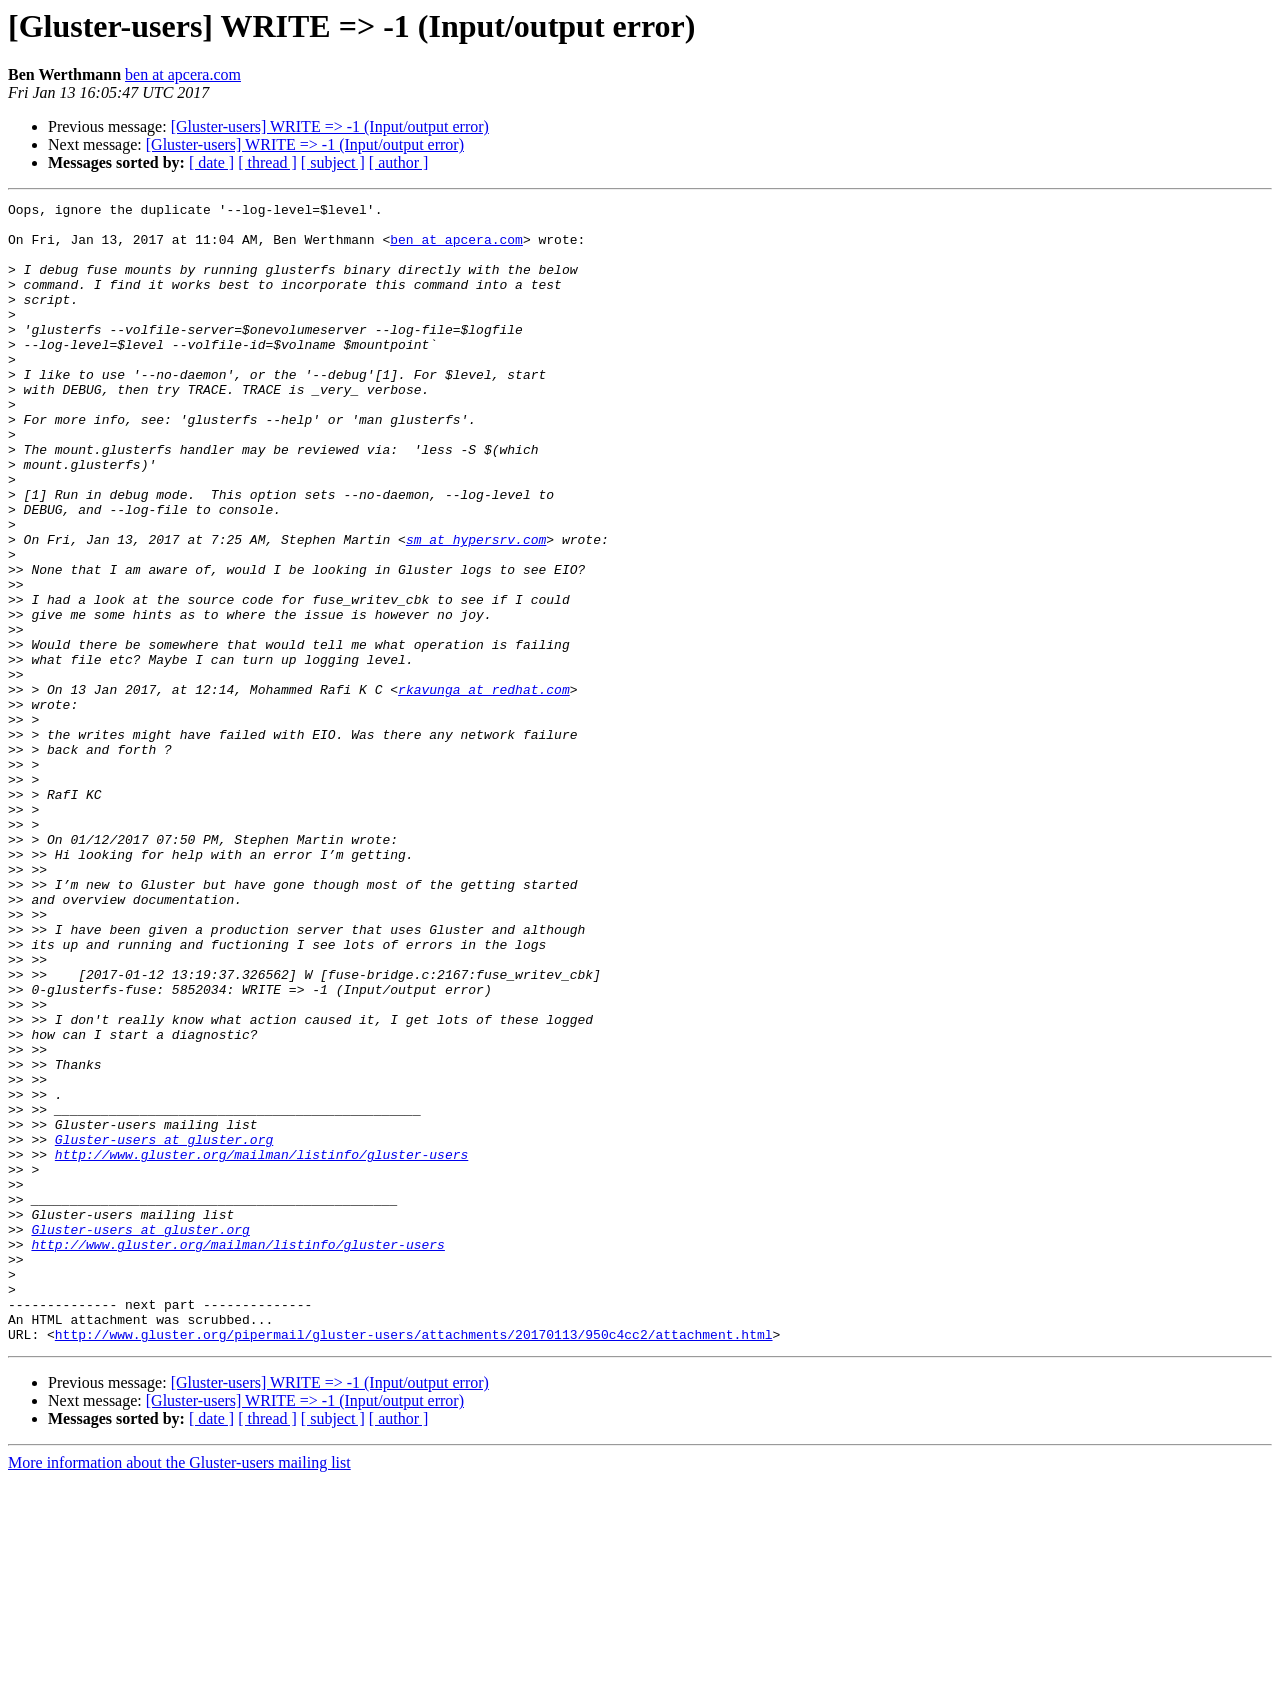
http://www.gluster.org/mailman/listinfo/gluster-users (261, 1346)
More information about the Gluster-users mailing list (179, 1690)
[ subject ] (333, 162)
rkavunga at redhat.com (484, 788)
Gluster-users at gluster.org (164, 1328)
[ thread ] (267, 162)
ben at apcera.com (183, 74)
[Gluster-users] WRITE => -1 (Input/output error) (330, 126)
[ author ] (399, 162)
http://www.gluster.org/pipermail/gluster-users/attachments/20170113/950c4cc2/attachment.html (414, 1562)
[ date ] (211, 162)
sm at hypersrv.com (476, 608)
